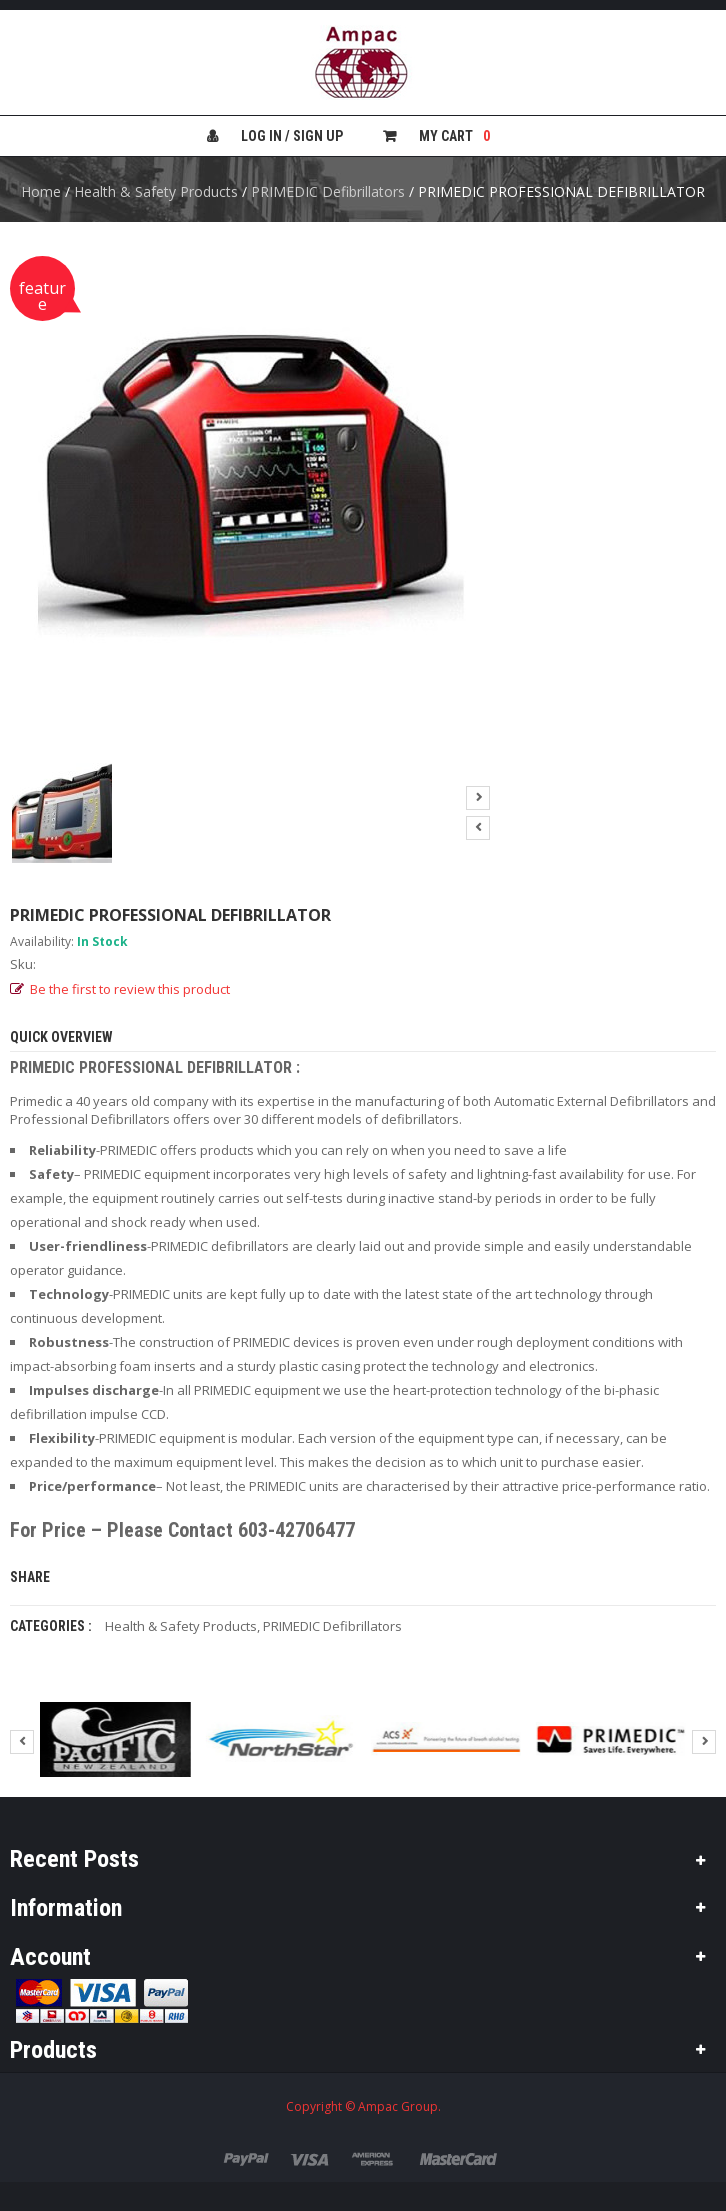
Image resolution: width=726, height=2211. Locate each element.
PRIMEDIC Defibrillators (328, 191)
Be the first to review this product (130, 989)
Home (41, 191)
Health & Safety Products (156, 191)
